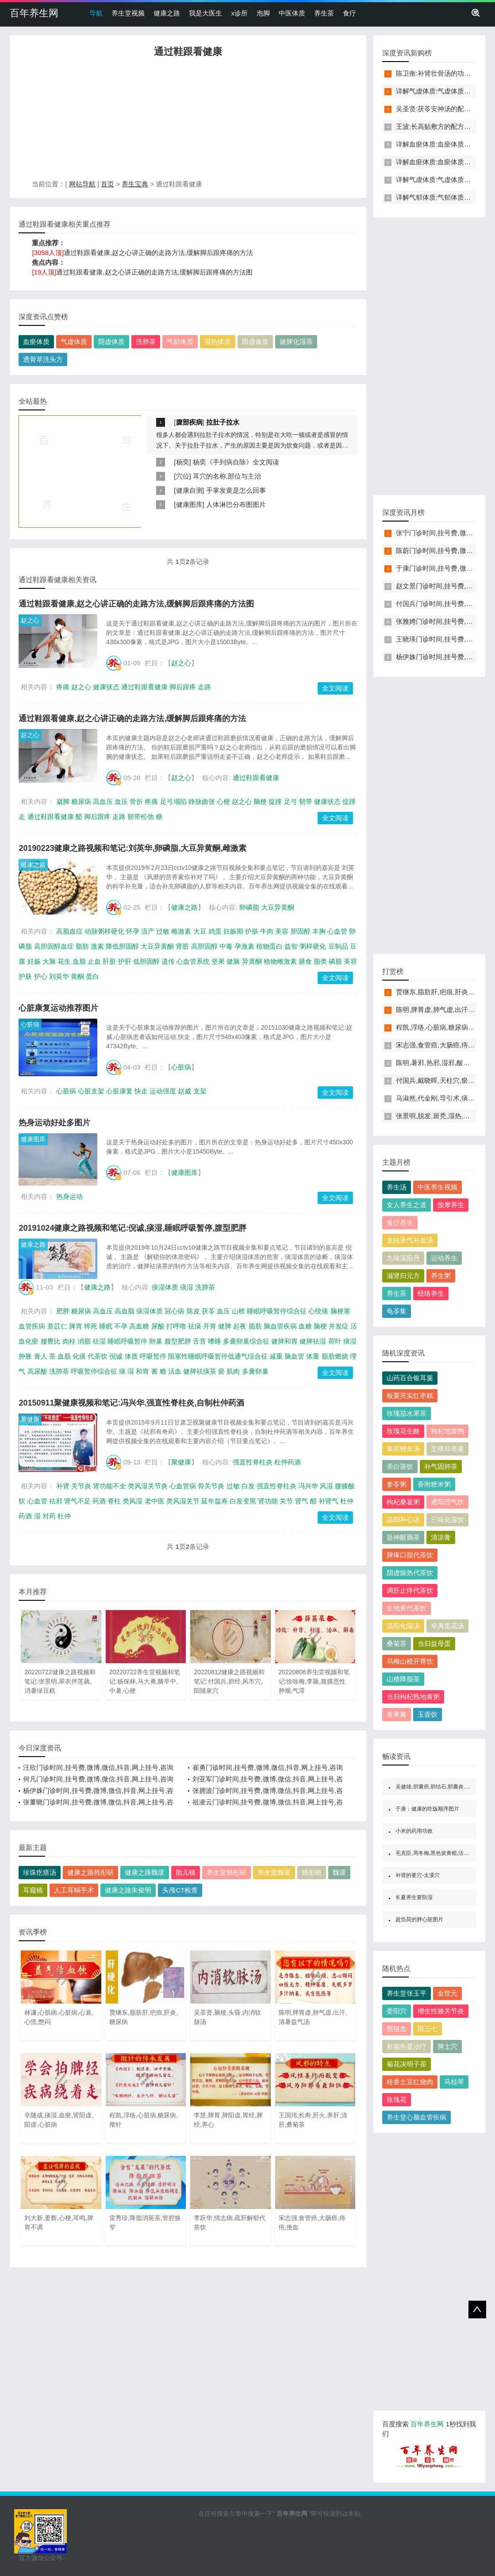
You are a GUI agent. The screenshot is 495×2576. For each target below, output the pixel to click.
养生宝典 (135, 184)
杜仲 (64, 1516)
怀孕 (132, 931)
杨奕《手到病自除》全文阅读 (236, 462)
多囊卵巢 (255, 1371)
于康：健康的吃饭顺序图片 (427, 1809)
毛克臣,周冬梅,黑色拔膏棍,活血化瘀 (437, 1853)
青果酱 (397, 1714)
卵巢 (155, 1341)
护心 (40, 976)
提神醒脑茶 (403, 1537)
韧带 (305, 801)
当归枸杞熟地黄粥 (413, 1696)
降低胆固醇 (122, 946)
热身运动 (69, 1196)
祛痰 (194, 1326)
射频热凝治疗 (406, 2046)
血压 (121, 801)
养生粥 (441, 1275)
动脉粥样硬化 (104, 931)
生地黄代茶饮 (406, 1608)
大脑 (49, 961)
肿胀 (25, 1356)
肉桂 (69, 1341)
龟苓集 (397, 1311)
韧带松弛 (140, 816)
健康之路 (166, 13)
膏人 (40, 1356)
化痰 (79, 1356)
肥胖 (62, 1311)
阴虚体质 (111, 341)
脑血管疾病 (280, 1326)
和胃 (142, 1371)
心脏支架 (91, 1091)
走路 (204, 687)
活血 (174, 1371)
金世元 (447, 1993)
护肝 (124, 961)
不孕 (120, 1326)
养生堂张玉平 (406, 1993)
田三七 (427, 2028)
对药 (49, 1516)
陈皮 (193, 1311)
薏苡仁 (57, 1326)
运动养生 (444, 1258)
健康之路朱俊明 (128, 1890)
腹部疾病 (189, 422)
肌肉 (233, 1371)
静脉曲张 (201, 801)
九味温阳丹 (403, 1258)
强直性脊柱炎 (252, 1462)
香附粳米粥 (434, 1484)
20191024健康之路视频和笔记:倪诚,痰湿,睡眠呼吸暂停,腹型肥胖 (132, 1228)
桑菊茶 (397, 1643)
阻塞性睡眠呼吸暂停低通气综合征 (218, 1356)
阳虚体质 (255, 341)
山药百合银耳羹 (410, 1378)
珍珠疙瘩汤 (39, 1872)
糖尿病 (81, 801)
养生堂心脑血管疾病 (416, 2117)
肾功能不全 (109, 1486)
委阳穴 (397, 2011)
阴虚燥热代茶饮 (410, 1572)
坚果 (218, 961)
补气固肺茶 (440, 1466)
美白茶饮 (400, 1466)
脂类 (320, 961)
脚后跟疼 (182, 687)
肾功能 (268, 1501)
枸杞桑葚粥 (403, 1502)
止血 (94, 961)
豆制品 (338, 946)
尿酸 (158, 1326)
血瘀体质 (36, 341)
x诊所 (239, 13)
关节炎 (81, 1486)
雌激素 (181, 931)
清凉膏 (441, 1537)
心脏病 (30, 1024)
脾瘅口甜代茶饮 (410, 1555)
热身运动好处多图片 (54, 1122)
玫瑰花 (397, 2099)
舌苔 (199, 1341)
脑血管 (294, 1356)
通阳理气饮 (447, 1502)
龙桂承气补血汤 (410, 1240)
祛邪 (55, 1501)
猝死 (90, 1326)
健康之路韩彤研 (90, 1872)
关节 (286, 1501)
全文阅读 (335, 688)
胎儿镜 (186, 1872)
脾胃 (75, 1326)
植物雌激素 (280, 961)
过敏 (162, 931)
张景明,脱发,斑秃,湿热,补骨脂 (439, 1116)
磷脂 (335, 961)
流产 (147, 931)
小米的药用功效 (414, 1831)
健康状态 (106, 687)
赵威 (184, 1091)
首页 (107, 184)
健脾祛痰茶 (199, 1371)
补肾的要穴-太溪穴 (417, 1875)
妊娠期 (233, 931)
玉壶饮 (427, 1714)
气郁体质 (180, 341)
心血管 (337, 931)
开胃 (209, 1326)
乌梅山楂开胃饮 (410, 1661)
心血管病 (182, 1486)
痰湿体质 (165, 1287)
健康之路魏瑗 (145, 1872)
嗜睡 (214, 1341)
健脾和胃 (284, 1341)
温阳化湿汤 (403, 1626)
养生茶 (324, 13)
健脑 (233, 961)
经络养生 (431, 1293)
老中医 (155, 1501)
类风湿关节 (183, 1501)
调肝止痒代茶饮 (410, 1590)
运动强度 (163, 1091)
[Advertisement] (188, 121)
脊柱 (114, 1501)
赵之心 (30, 620)
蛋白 (92, 976)
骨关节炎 (211, 1486)
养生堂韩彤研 (226, 1872)
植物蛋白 (269, 946)
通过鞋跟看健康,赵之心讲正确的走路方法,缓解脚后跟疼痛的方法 (158, 252)
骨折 (136, 801)
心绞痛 (318, 1311)
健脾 (224, 1326)
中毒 (226, 946)
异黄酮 (252, 961)
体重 (312, 1356)
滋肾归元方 (403, 1275)
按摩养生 (450, 1205)
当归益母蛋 (434, 1643)
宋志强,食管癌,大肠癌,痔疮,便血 (443, 1045)
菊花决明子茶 (406, 2064)
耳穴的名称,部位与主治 (227, 476)
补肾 (62, 1486)
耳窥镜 (33, 1890)
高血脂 (124, 1311)
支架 (200, 1091)
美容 (281, 931)
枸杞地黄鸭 (447, 1431)
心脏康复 (119, 1091)
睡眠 (105, 1326)
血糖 (305, 1326)
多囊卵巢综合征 (246, 1341)
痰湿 (186, 1287)
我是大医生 (205, 13)
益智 (291, 946)
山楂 (238, 1311)
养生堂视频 (128, 13)
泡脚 (263, 13)
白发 (248, 1486)
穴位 (182, 476)
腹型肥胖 (178, 1341)
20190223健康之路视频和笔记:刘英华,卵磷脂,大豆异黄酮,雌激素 (132, 848)
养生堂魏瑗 (274, 1872)
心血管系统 (193, 961)
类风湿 (132, 1501)
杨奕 (182, 462)
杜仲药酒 (287, 1462)
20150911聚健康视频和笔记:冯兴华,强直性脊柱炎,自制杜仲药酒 (131, 1402)
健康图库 (189, 504)
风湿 (326, 1486)
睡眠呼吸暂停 (127, 1341)
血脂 (79, 961)
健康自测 (189, 490)
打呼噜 (176, 1326)
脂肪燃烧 (335, 1356)
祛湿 (99, 1341)
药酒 (99, 1501)
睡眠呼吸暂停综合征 (277, 1311)
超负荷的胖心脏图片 (419, 1919)
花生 (64, 961)
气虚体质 (74, 341)
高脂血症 (69, 931)
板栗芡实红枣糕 (410, 1395)
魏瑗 (339, 1872)
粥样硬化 (312, 946)
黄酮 (77, 976)
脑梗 (260, 801)
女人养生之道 (406, 1205)
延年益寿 (214, 1501)
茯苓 (208, 1311)
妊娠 (34, 961)
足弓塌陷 (173, 801)
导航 (96, 13)
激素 (97, 946)
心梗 (223, 801)
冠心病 (174, 1311)
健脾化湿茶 (296, 341)
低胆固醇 (146, 961)
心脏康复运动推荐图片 (58, 1008)
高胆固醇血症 (54, 946)
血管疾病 (32, 1326)
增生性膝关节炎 (441, 2011)
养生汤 (397, 1187)
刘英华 (59, 976)
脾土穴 (447, 2046)
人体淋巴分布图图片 (236, 504)
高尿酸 (37, 1371)
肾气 (301, 1501)
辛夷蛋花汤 (447, 1626)
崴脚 (62, 801)
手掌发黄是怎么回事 (236, 490)
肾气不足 (77, 1501)
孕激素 (244, 946)
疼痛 (62, 687)
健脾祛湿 (312, 1341)
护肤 (251, 931)
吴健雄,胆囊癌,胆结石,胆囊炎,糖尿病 (438, 1787)
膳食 (305, 961)
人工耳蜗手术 (74, 1890)
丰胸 (319, 931)
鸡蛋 (215, 931)
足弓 (290, 801)
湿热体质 (217, 341)
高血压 (103, 801)
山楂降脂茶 (403, 1679)
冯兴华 (308, 1486)
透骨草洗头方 (43, 359)
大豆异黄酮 (277, 907)
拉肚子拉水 (222, 422)
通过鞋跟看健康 (144, 687)
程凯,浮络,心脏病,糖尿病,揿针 (439, 1027)
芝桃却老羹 (447, 1448)
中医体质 (292, 13)
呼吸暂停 (153, 1356)
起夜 (239, 1326)
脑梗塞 (340, 1311)
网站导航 (82, 184)
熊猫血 (397, 2028)
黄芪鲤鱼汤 (403, 1448)
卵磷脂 (249, 907)
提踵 (275, 801)
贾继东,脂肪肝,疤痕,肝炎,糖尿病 (443, 992)
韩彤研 (312, 1872)
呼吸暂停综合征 (94, 1371)
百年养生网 (34, 13)
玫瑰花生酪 (403, 1431)
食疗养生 (400, 1222)
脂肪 (82, 946)
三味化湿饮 (447, 1519)
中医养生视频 (437, 1187)
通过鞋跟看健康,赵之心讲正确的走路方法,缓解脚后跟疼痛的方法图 (154, 272)
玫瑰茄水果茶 (406, 1413)
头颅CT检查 (180, 1890)
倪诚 (116, 1356)
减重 (276, 1356)
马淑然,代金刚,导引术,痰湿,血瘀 (443, 1098)
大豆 (200, 931)
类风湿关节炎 (148, 1486)
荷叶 (335, 1341)
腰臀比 (51, 1341)
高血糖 (139, 1326)
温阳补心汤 (403, 1519)
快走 (141, 1091)
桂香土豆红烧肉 (410, 2082)
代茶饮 (97, 1356)
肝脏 (109, 961)
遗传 (168, 961)
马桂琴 (454, 2082)
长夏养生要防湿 (414, 1897)
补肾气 (328, 1501)
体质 (131, 1356)
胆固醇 (301, 931)
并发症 (339, 1326)
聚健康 (30, 1419)
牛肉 (266, 931)
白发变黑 (243, 1501)
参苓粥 (397, 1484)
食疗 (349, 13)
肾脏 (182, 946)
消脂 (84, 1341)
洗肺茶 (146, 341)
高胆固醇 (204, 946)
